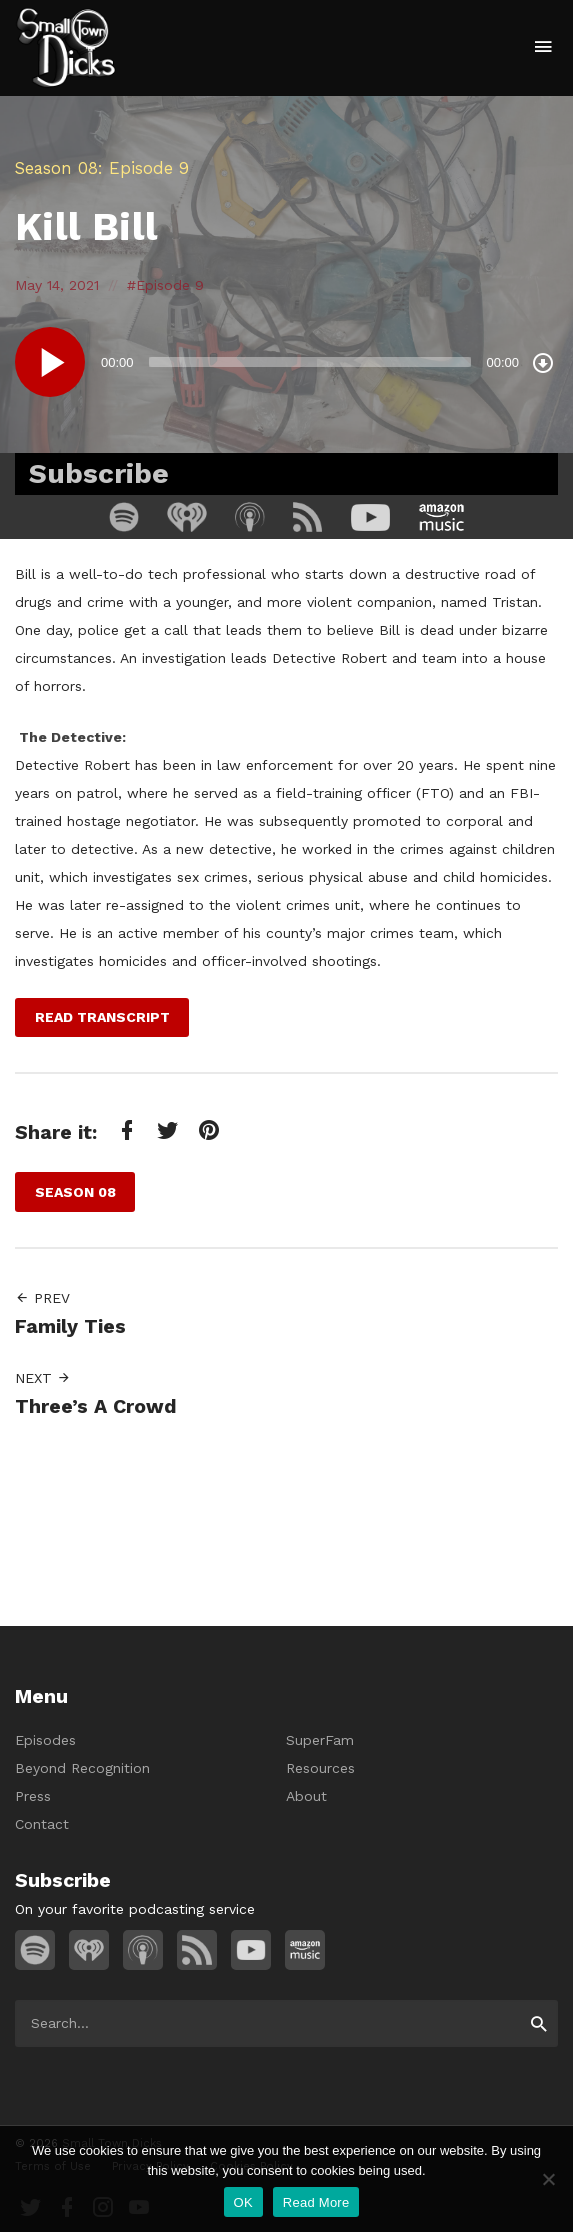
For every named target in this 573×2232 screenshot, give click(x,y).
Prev (42, 1298)
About (306, 1796)
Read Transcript (102, 1017)
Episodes (45, 1740)
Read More (316, 2202)
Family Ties (70, 1326)
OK (243, 2202)
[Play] (50, 362)
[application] (286, 362)
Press (33, 1796)
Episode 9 (170, 285)
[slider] (310, 362)
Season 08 (56, 168)
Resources (320, 1768)
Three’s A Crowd (96, 1406)
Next (43, 1378)
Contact (42, 1824)
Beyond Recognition (82, 1768)
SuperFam (320, 1740)
